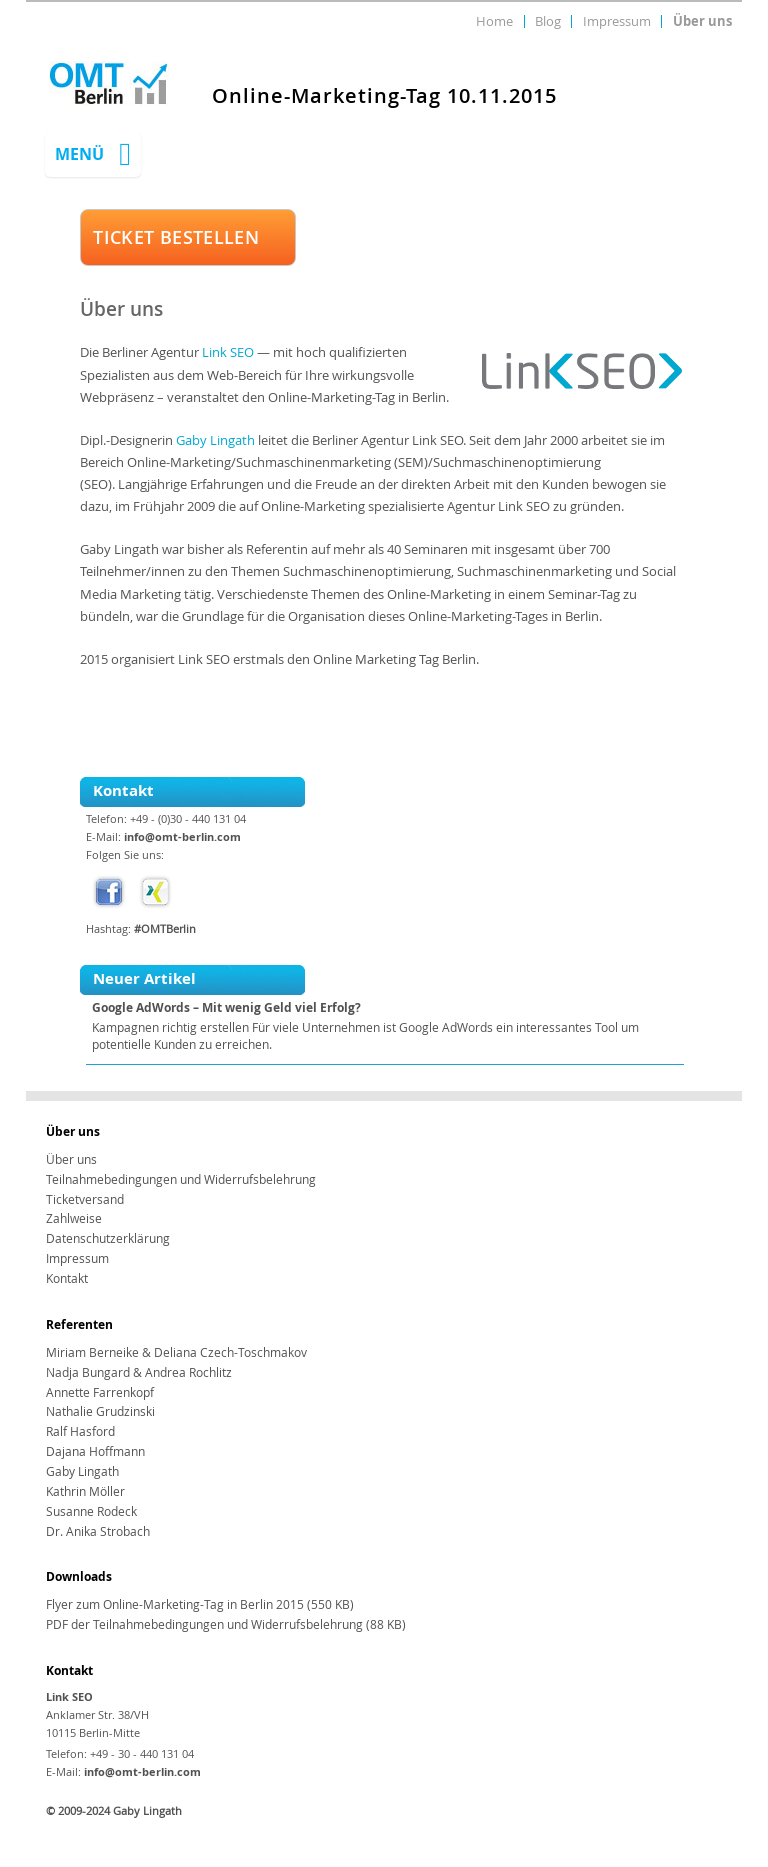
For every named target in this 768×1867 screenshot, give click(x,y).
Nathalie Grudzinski (100, 1411)
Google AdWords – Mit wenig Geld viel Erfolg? (226, 1007)
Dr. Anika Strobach (98, 1531)
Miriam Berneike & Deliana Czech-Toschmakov (176, 1352)
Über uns (702, 21)
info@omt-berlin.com (182, 837)
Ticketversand (85, 1199)
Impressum (617, 21)
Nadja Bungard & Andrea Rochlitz (139, 1372)
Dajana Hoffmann (95, 1451)
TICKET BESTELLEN (176, 237)
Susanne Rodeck (91, 1511)
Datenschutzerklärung (108, 1238)
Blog (548, 21)
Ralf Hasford (80, 1431)
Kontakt (67, 1278)
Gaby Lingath (215, 440)
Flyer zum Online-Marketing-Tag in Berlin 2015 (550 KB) (200, 1604)
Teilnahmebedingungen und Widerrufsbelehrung (181, 1179)
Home (494, 21)
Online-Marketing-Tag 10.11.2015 (384, 96)
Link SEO (228, 352)
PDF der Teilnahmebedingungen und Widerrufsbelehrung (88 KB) (226, 1624)
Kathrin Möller (85, 1491)
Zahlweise (74, 1218)
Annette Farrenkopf (100, 1392)
